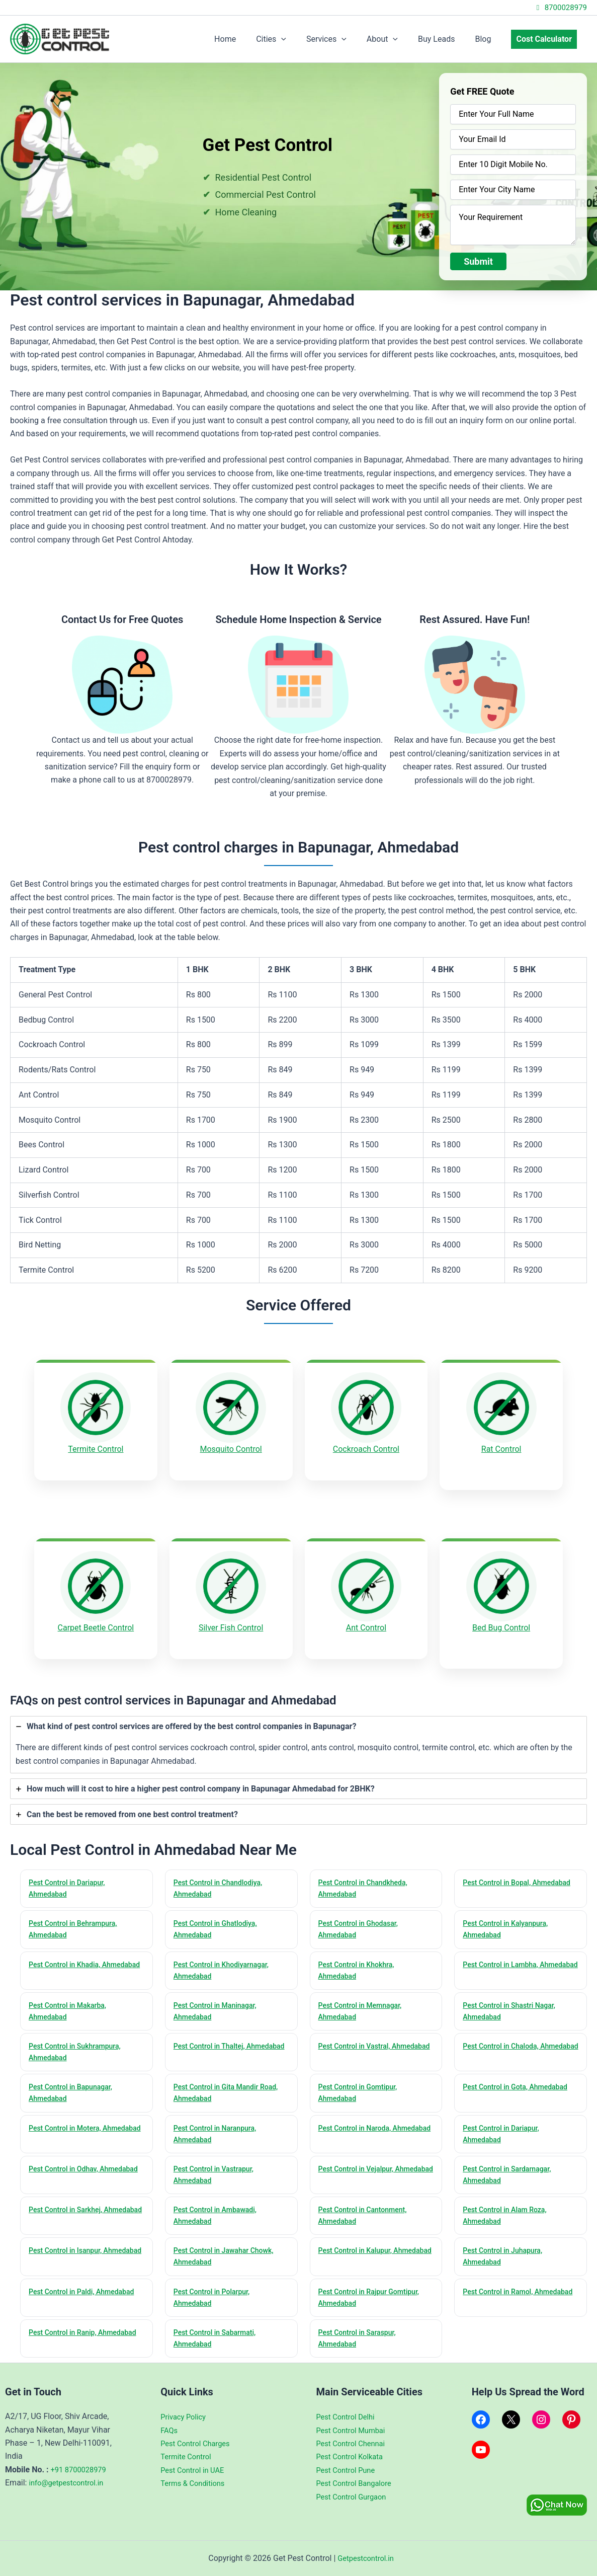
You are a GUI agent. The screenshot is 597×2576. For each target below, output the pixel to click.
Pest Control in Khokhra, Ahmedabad (360, 1957)
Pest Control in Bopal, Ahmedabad (500, 1872)
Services (344, 39)
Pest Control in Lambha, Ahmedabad (504, 1957)
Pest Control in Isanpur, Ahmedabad (69, 2255)
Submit (478, 261)
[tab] (298, 1728)
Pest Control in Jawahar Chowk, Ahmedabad (228, 2255)
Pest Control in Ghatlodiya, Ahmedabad (219, 1915)
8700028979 (560, 7)
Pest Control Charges (198, 2443)
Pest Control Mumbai (354, 2430)
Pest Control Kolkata (352, 2457)
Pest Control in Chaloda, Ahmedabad (504, 2042)
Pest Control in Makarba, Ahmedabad (71, 2000)
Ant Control (366, 1619)
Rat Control (501, 1449)
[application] (303, 39)
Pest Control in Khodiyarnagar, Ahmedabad (226, 1957)
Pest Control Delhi (348, 2417)
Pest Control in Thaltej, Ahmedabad (213, 2042)
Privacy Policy (185, 2417)
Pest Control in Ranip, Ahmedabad (66, 2340)
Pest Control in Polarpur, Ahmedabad (215, 2297)
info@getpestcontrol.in (69, 2482)
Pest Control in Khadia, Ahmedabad (68, 1957)
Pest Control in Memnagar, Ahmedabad (364, 2000)
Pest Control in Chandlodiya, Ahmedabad (222, 1872)
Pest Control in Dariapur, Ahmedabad (70, 1872)
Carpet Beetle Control (96, 1619)
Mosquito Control (231, 1449)
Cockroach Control (366, 1449)
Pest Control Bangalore (357, 2483)
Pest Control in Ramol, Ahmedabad (501, 2297)
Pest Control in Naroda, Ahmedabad (358, 2127)
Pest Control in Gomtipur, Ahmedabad (361, 2085)
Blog (489, 39)
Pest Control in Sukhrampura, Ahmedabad (79, 2042)
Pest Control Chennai (354, 2443)
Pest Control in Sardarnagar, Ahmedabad (511, 2170)
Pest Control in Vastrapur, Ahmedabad (217, 2170)
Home (251, 39)
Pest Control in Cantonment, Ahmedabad (366, 2212)
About (396, 39)
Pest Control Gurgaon (354, 2497)
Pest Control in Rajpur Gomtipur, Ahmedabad (373, 2297)
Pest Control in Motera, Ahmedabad (68, 2127)
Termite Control (95, 1449)
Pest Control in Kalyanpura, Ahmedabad (509, 1915)
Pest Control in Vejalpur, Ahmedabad (359, 2170)
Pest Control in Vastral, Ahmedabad (357, 2042)
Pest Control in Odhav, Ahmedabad (67, 2170)
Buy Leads (446, 39)
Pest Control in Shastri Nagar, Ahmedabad (513, 2000)
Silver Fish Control (231, 1619)
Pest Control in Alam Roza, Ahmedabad (508, 2212)
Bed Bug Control (501, 1619)
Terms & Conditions (195, 2483)
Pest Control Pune (348, 2470)
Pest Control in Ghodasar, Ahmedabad (362, 1915)
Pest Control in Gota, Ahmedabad (519, 2078)
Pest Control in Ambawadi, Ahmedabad (219, 2212)
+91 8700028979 (81, 2469)
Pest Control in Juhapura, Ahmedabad (506, 2255)
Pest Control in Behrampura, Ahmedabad (77, 1915)
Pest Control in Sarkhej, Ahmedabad (69, 2212)
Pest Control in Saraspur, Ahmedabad (360, 2340)
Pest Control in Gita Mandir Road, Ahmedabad (230, 2085)
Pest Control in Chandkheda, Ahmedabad (367, 1872)
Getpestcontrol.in (365, 2558)
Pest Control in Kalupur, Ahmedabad (358, 2255)
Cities (293, 39)
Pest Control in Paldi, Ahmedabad (86, 2291)
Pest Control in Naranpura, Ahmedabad (219, 2127)
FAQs (169, 2430)
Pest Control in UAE (195, 2470)
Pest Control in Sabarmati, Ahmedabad (219, 2340)
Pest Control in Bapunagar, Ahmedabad (74, 2085)
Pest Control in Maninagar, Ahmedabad (219, 2000)
